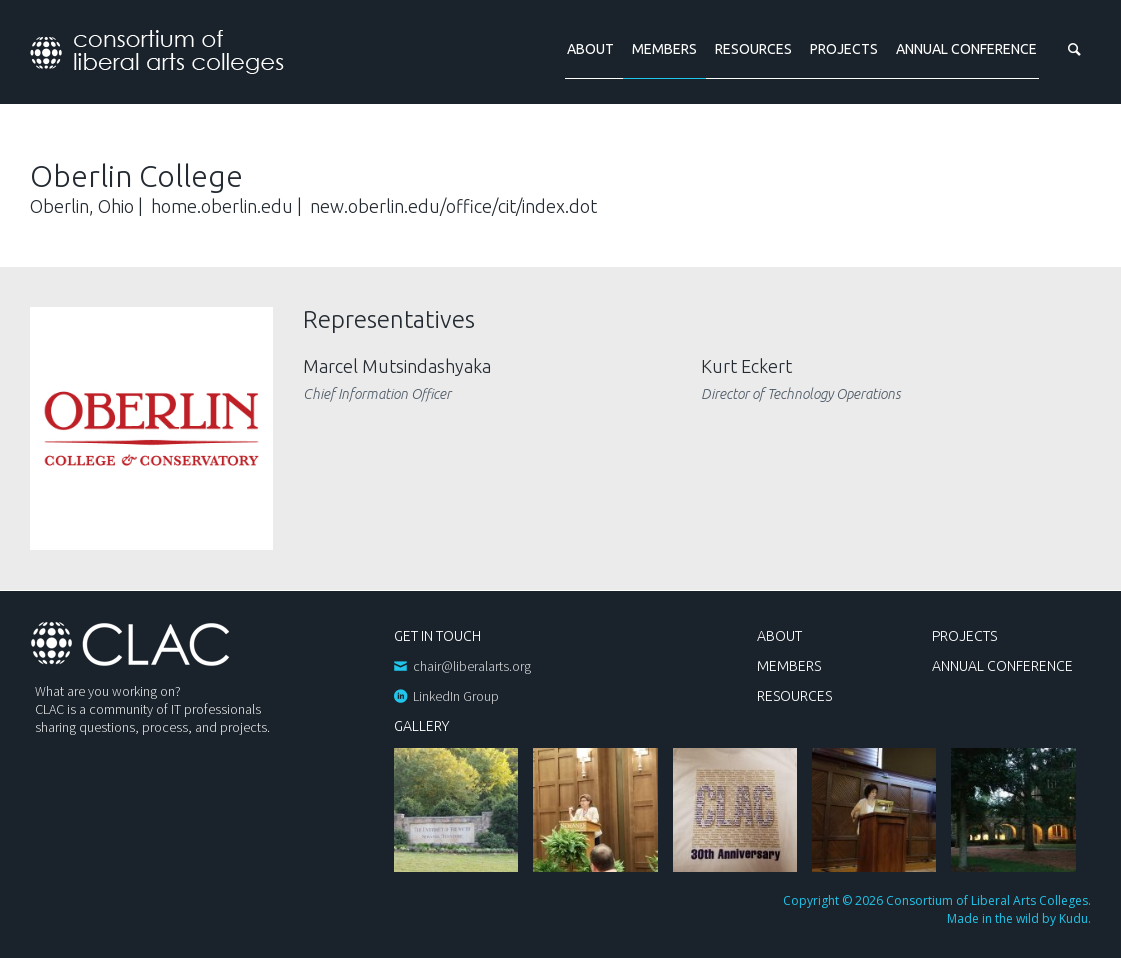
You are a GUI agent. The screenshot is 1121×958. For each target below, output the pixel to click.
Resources (753, 49)
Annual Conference (966, 49)
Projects (844, 49)
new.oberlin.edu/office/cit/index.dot (453, 206)
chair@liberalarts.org (472, 666)
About (590, 49)
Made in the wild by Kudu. (1019, 918)
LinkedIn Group (456, 696)
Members (664, 49)
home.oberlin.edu (222, 206)
